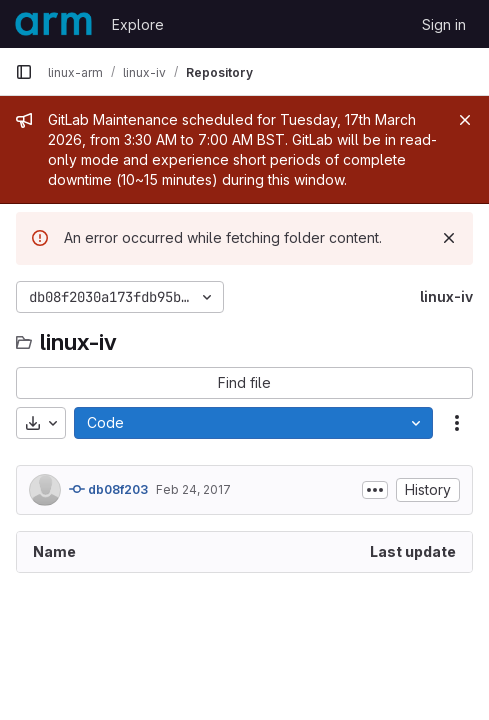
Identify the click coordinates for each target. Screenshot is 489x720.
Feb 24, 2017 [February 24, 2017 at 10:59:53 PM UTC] (193, 489)
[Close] (465, 120)
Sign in (444, 24)
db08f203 (108, 489)
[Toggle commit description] (375, 490)
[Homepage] (53, 24)
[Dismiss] (449, 238)
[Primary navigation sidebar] (24, 72)
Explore (138, 24)
